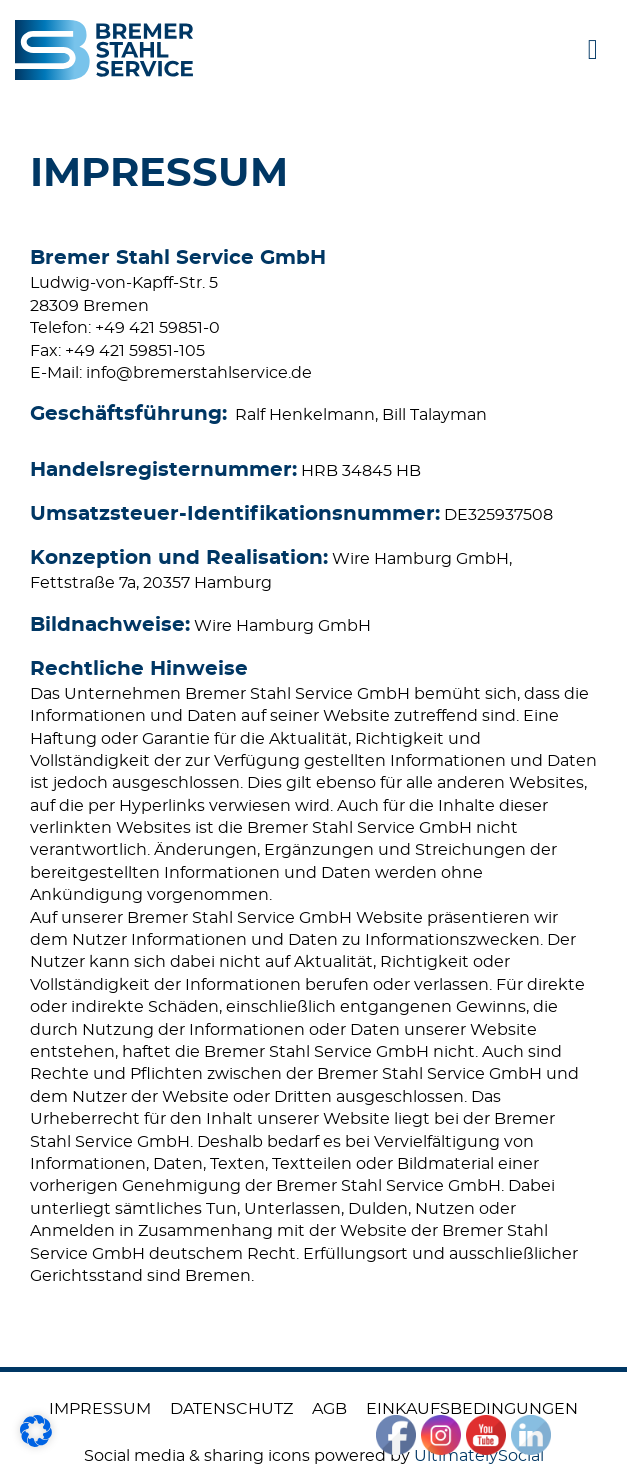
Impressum (100, 1409)
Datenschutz (231, 1409)
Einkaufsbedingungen (472, 1409)
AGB (329, 1409)
